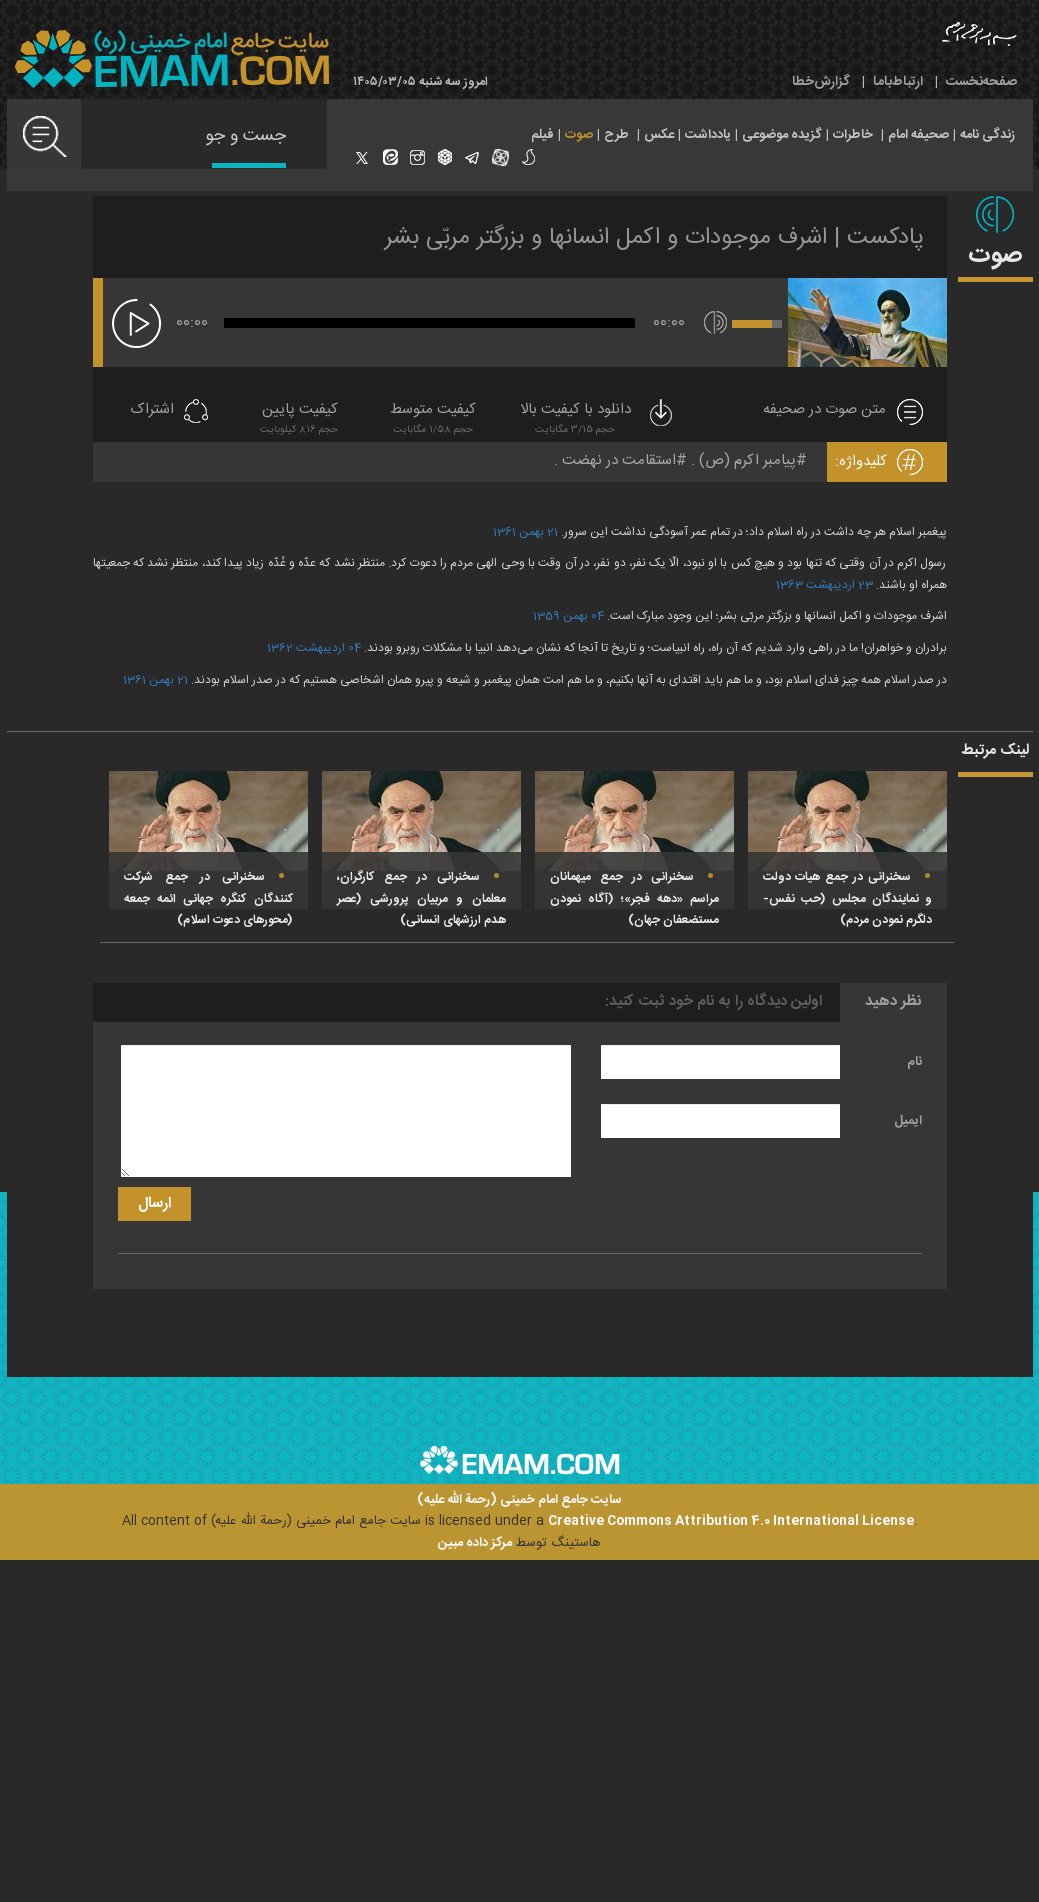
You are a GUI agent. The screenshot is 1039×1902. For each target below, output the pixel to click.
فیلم (542, 135)
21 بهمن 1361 (155, 680)
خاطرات (853, 135)
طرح (616, 135)
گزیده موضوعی (782, 135)
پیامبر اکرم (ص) (747, 460)
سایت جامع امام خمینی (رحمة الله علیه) (519, 1500)
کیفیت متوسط (433, 420)
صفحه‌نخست (981, 82)
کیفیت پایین (299, 420)
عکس (659, 135)
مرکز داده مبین (475, 1543)
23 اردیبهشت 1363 (824, 585)
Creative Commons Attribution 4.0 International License (731, 1521)
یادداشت (708, 135)
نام (914, 1062)
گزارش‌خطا (821, 82)
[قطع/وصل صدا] (715, 322)
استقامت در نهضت (619, 460)
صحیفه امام (918, 135)
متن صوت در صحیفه (824, 410)
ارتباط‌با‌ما (898, 82)
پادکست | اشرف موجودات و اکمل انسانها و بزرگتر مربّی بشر (654, 238)
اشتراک (152, 410)
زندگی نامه (987, 135)
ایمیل (908, 1121)
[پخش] (136, 323)
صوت (579, 135)
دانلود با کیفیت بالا (598, 420)
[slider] (429, 323)
